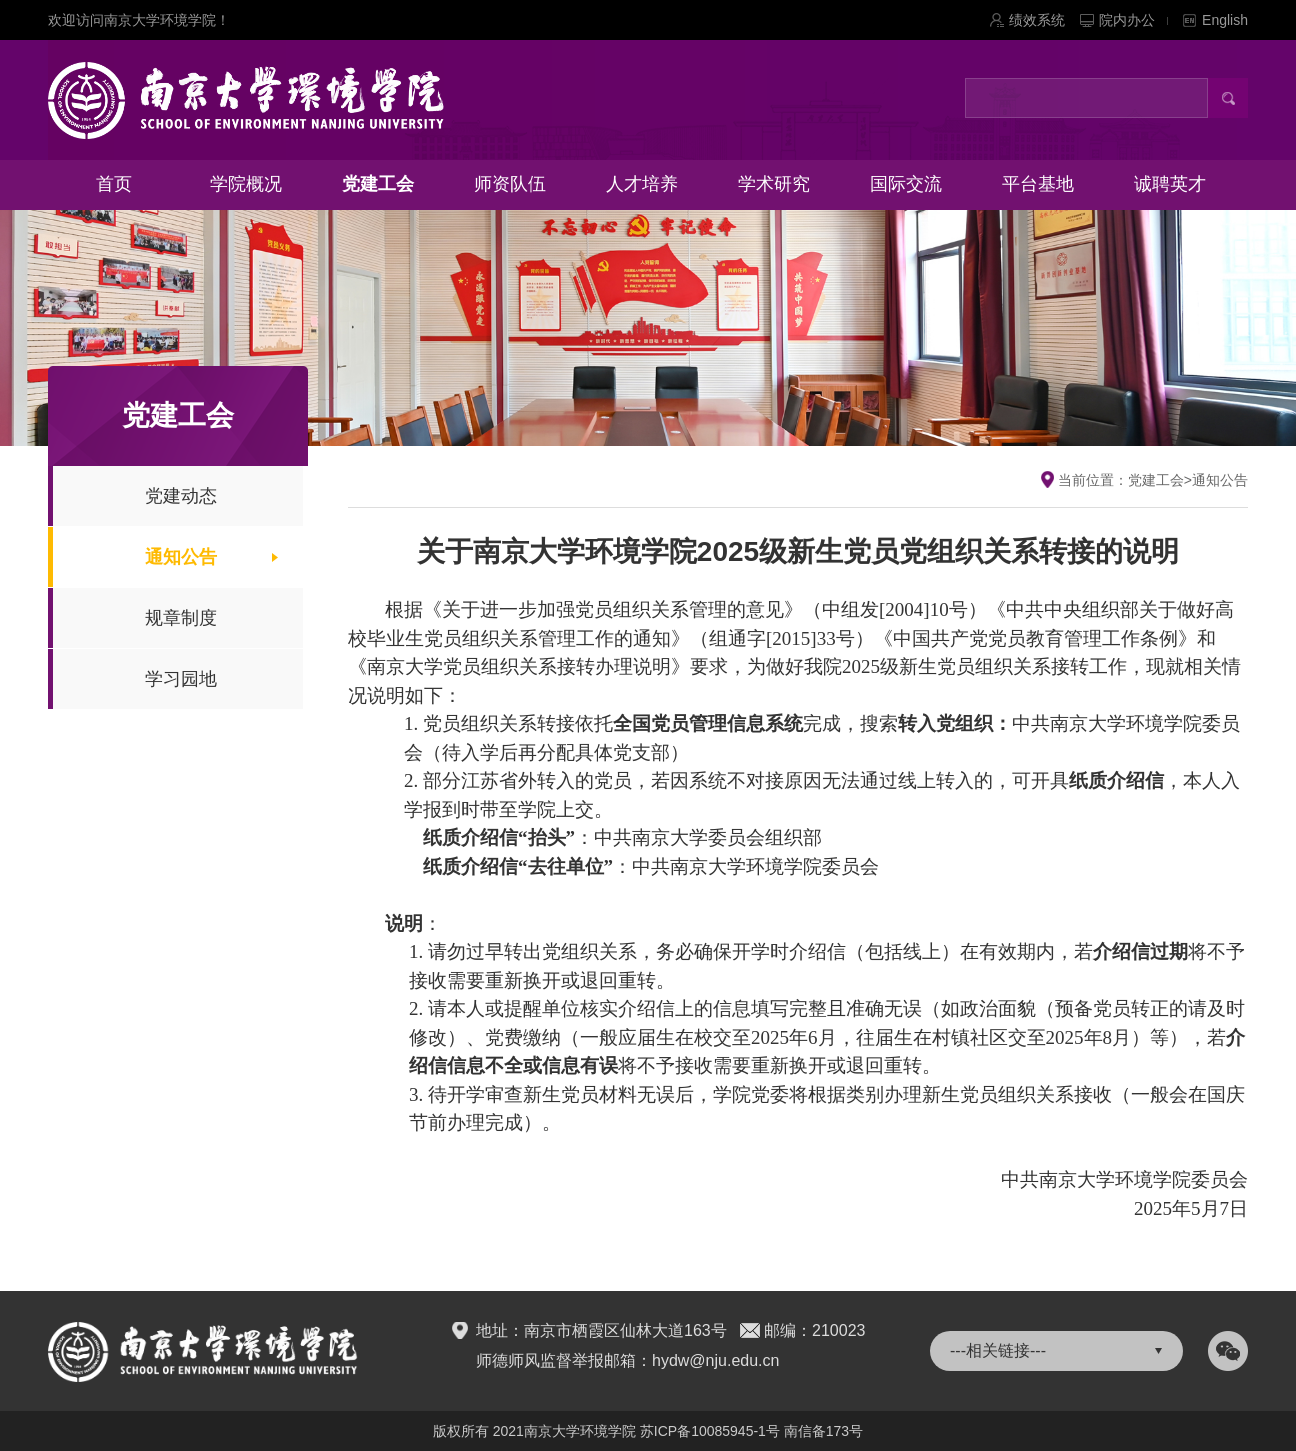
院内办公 (1133, 20)
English (1225, 20)
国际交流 (906, 184)
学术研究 (774, 184)
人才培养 (642, 184)
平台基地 (1038, 184)
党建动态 (181, 496)
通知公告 (181, 557)
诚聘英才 (1170, 184)
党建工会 (378, 184)
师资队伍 (510, 184)
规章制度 (181, 618)
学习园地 (181, 679)
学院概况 (246, 184)
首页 (114, 184)
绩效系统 (1037, 20)
